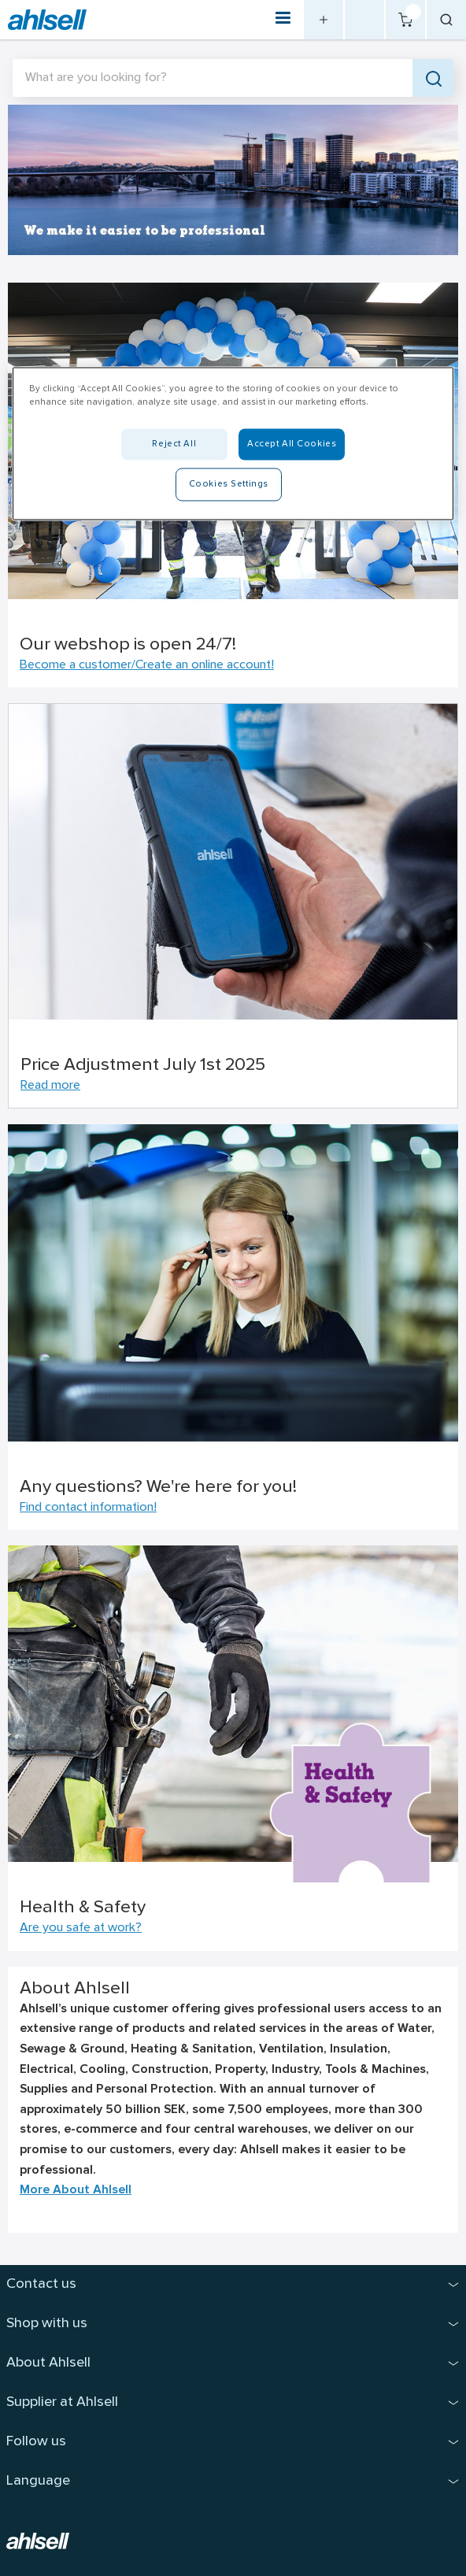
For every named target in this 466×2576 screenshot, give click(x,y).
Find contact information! (88, 1507)
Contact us (41, 2284)
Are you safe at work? (81, 1928)
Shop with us (46, 2324)
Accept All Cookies (291, 443)
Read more (50, 1085)
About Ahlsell (48, 2363)
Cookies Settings (228, 483)
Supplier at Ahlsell (62, 2402)
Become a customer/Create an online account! (147, 665)
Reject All (174, 443)
